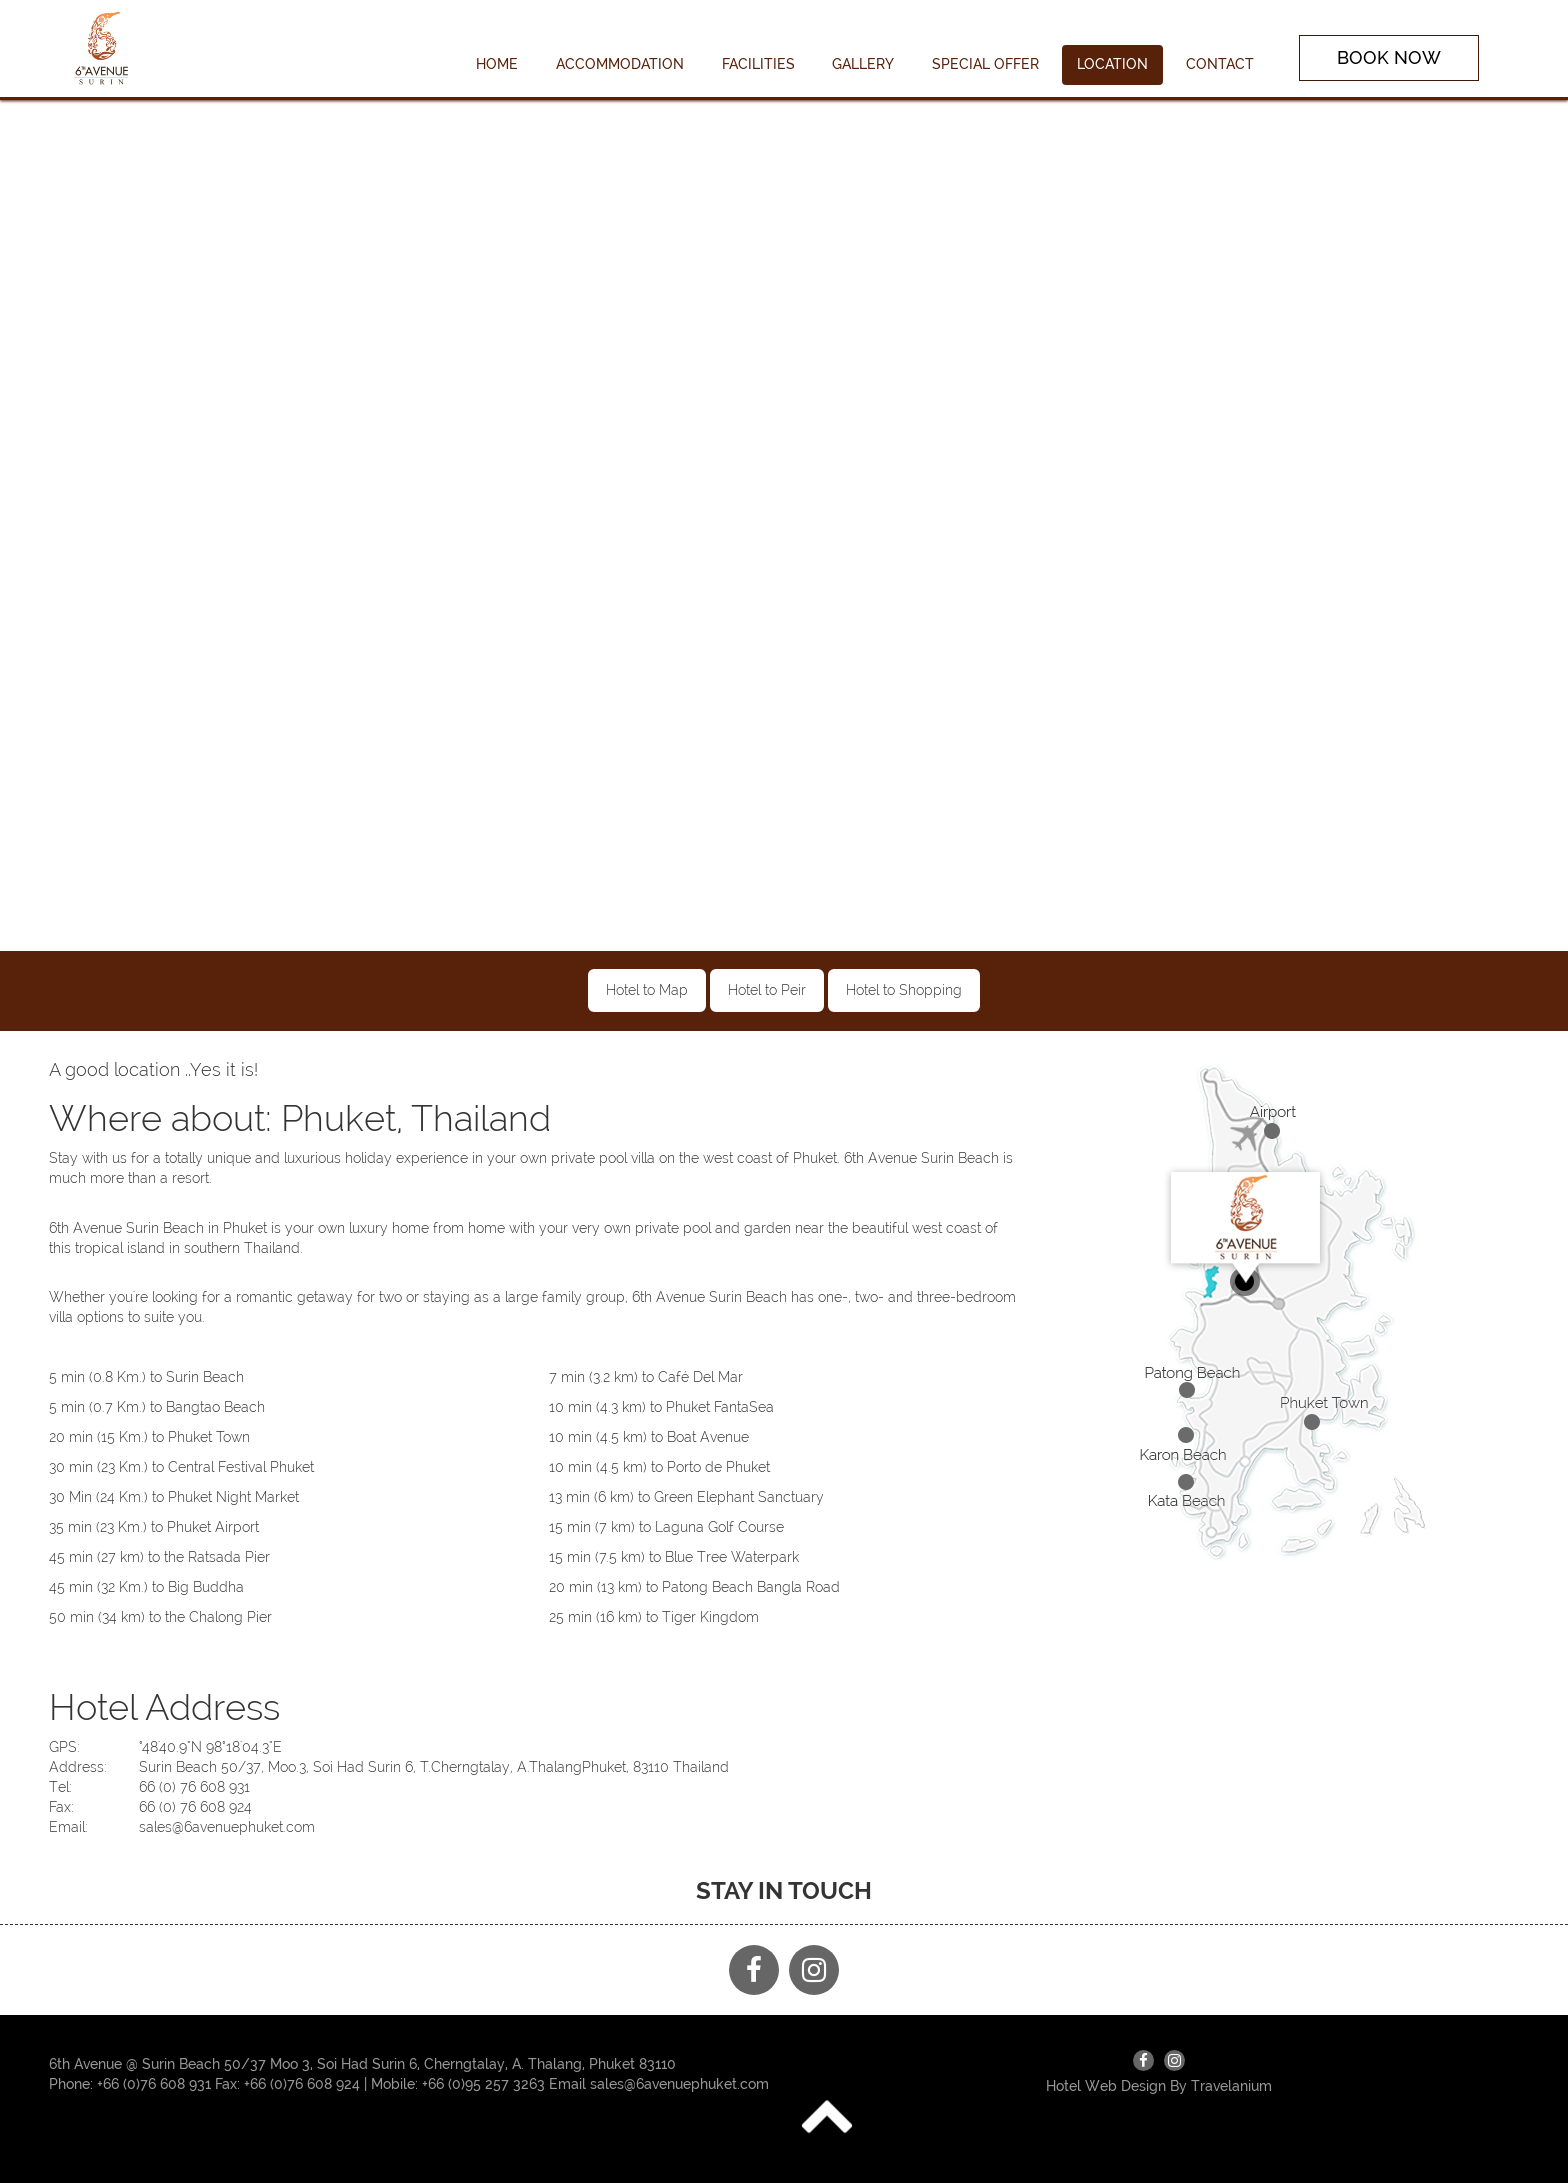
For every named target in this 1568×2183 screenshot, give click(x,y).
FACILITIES (758, 64)
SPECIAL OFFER (985, 64)
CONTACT (1220, 64)
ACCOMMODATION (620, 64)
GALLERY (863, 64)
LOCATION (1112, 64)
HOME (497, 64)
